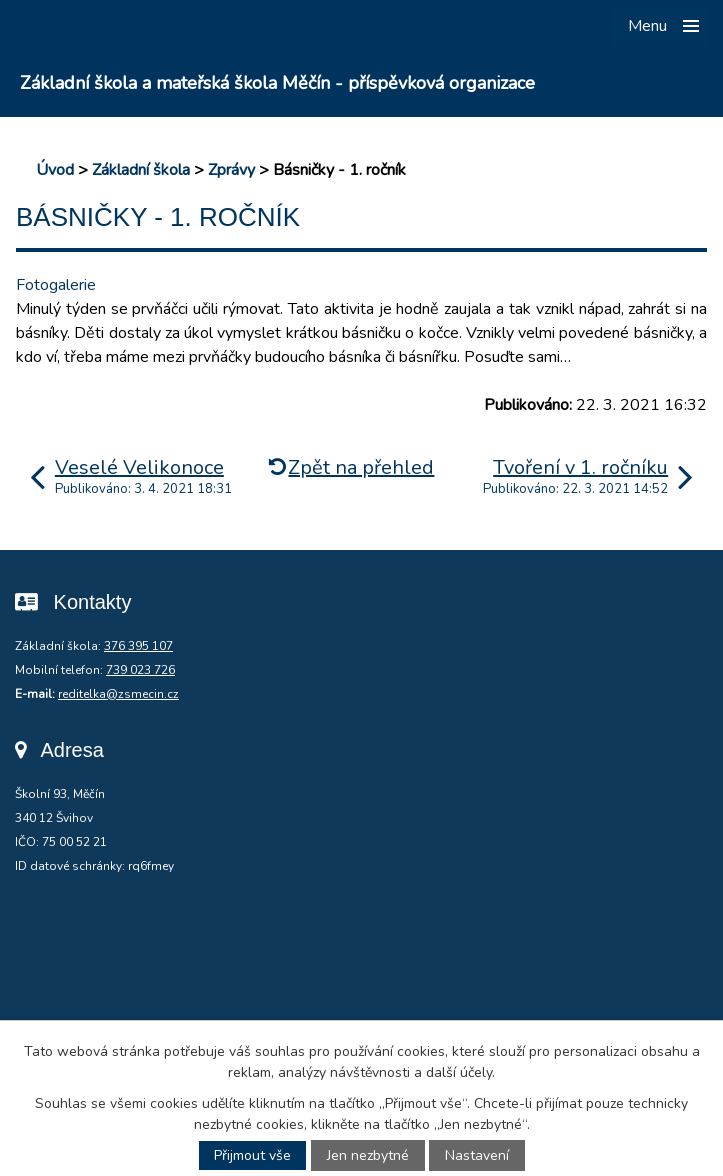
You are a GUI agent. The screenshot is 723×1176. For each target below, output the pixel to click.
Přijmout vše (252, 1155)
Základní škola (141, 170)
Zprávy (231, 170)
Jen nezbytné (368, 1155)
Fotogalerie (56, 285)
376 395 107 (138, 646)
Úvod (55, 170)
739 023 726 (140, 670)
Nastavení (477, 1155)
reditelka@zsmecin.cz (118, 694)
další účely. (460, 1072)
